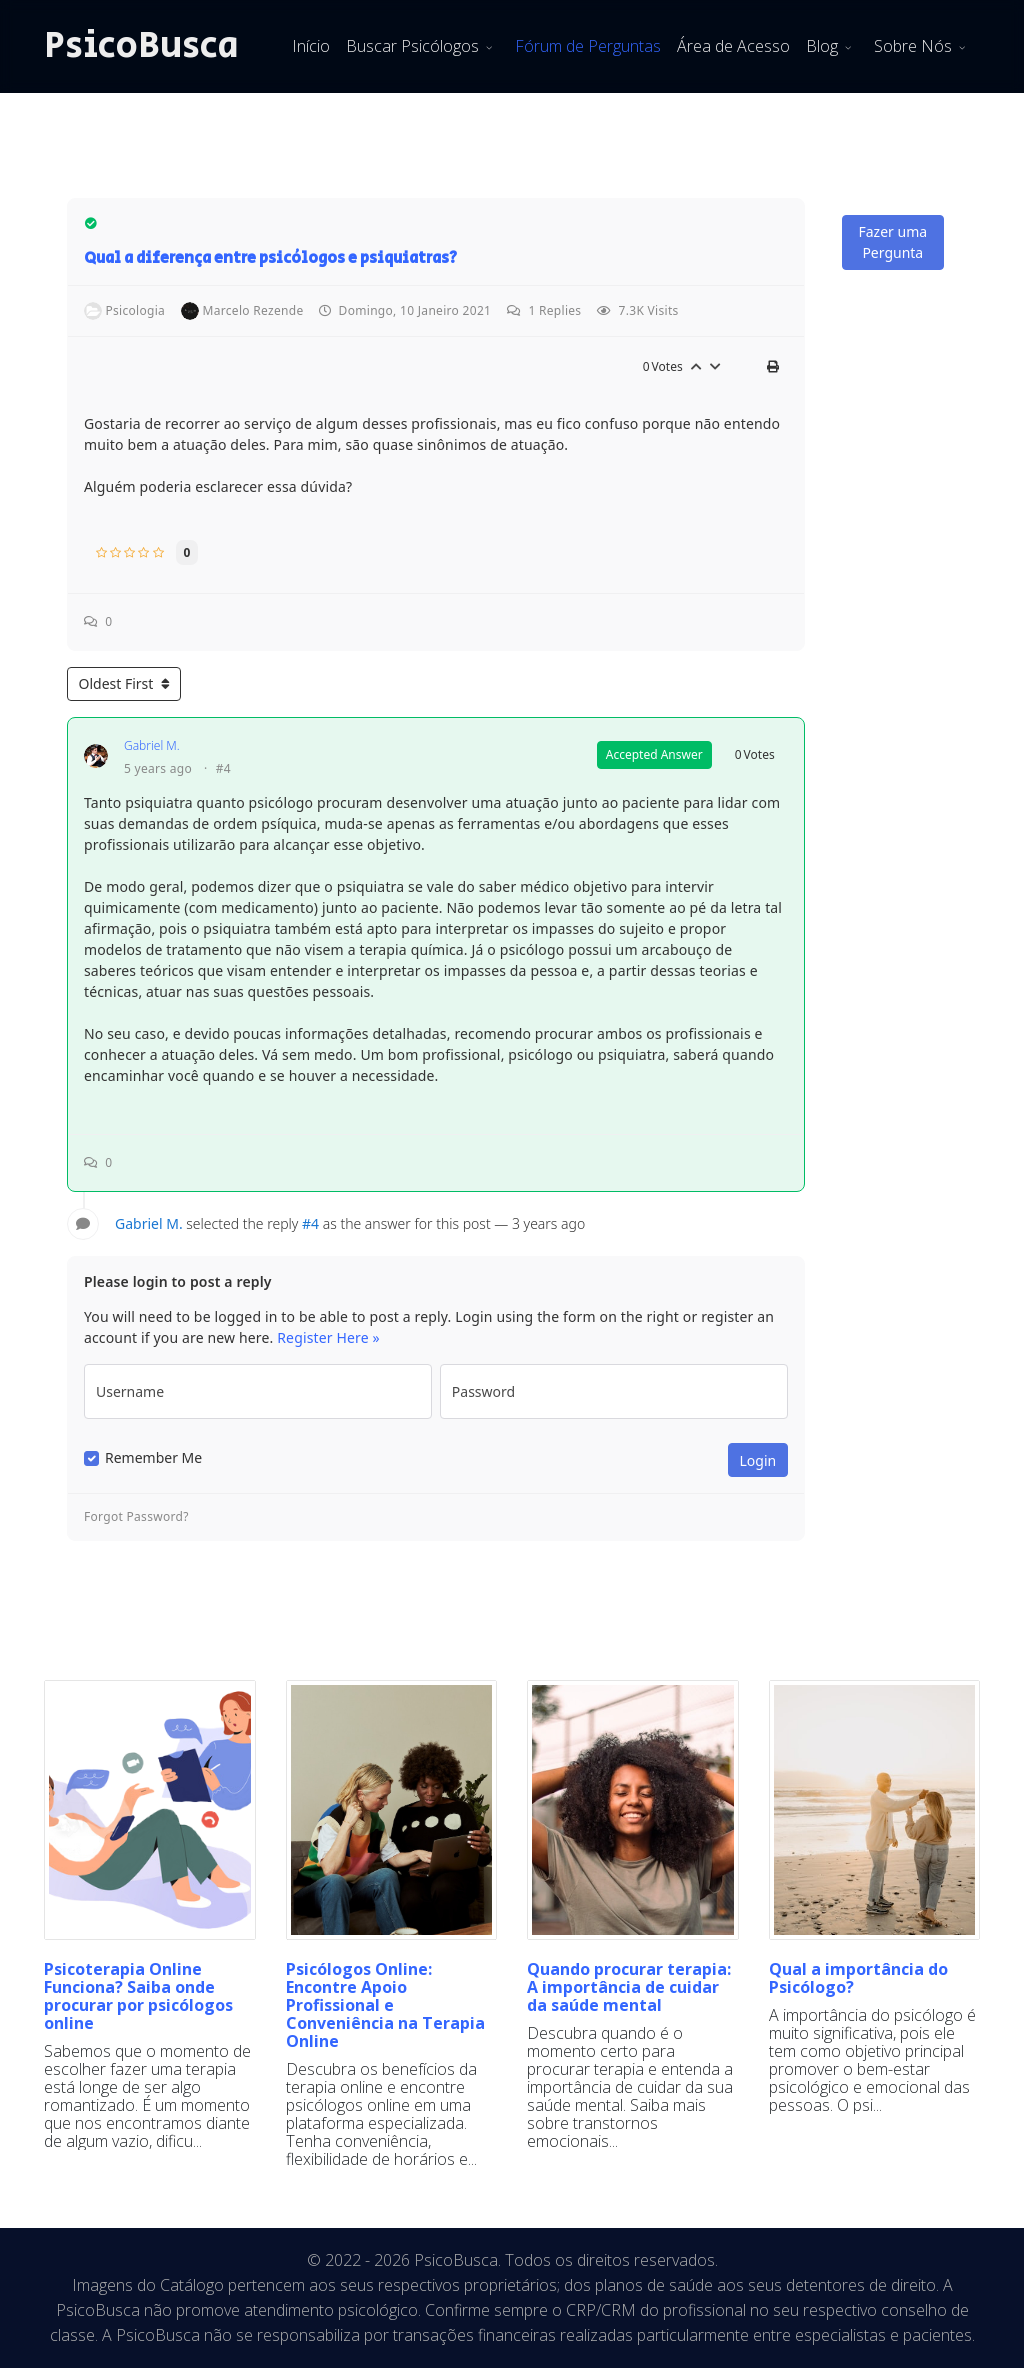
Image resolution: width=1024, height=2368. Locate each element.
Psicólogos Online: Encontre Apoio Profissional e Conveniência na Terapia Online (385, 2005)
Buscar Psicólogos (412, 46)
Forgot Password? (136, 1517)
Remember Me (153, 1458)
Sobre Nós (913, 46)
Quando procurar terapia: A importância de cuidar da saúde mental (629, 1987)
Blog (822, 46)
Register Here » (328, 1337)
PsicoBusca (141, 46)
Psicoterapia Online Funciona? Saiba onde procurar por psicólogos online (138, 1996)
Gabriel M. (152, 745)
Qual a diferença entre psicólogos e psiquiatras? (270, 258)
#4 (223, 769)
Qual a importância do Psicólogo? (858, 1978)
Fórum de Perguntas (588, 46)
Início (311, 46)
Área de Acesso (733, 46)
